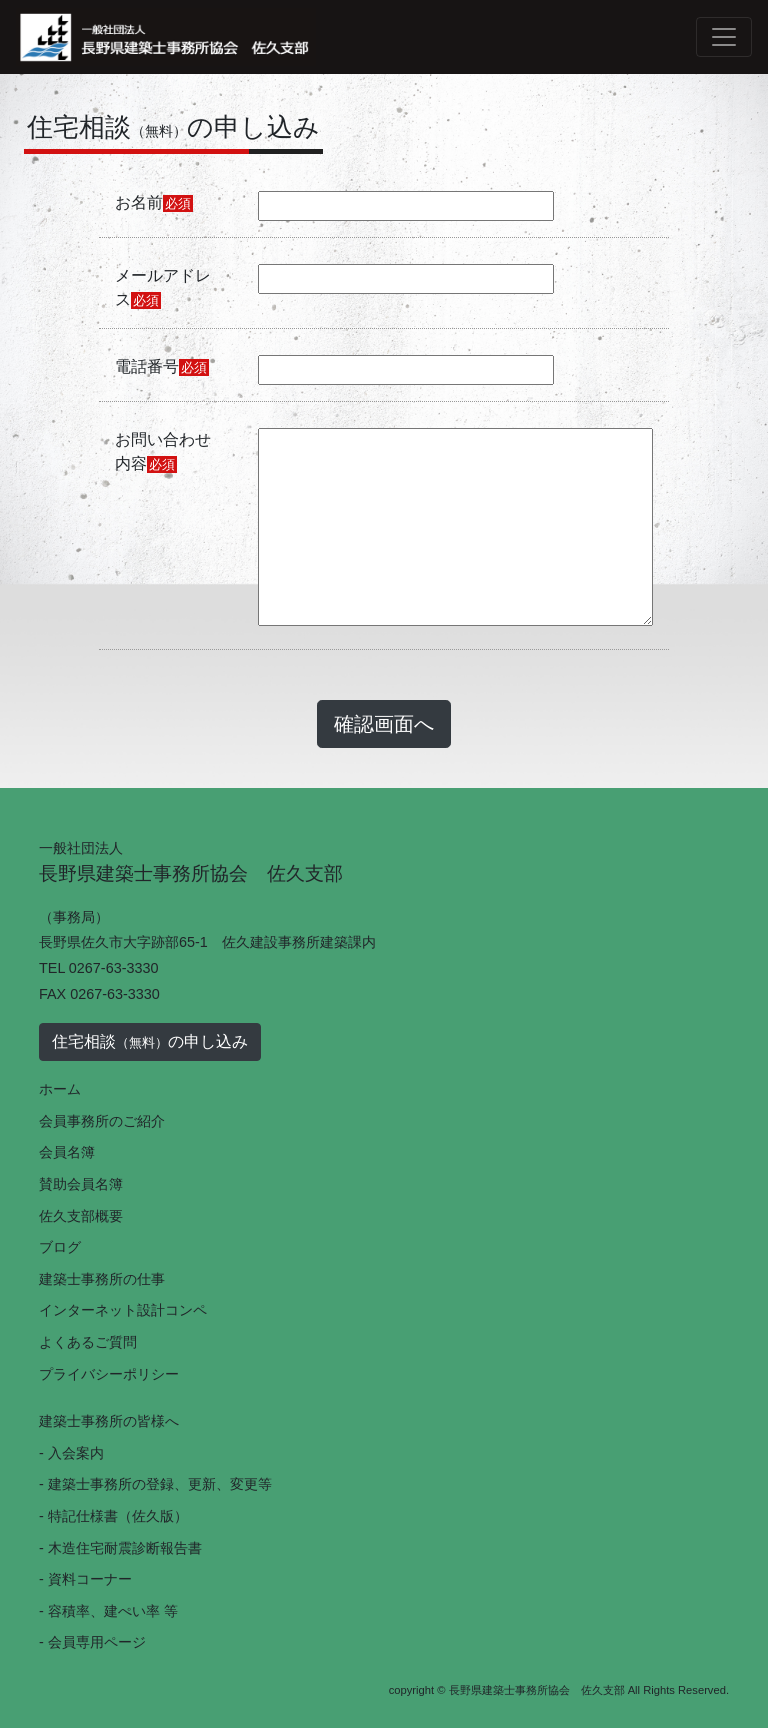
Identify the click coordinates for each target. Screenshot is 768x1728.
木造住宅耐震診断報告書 (125, 1548)
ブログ (60, 1247)
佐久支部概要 (81, 1216)
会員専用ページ (97, 1642)
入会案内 (76, 1453)
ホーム (60, 1089)
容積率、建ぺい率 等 (113, 1611)
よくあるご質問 (88, 1342)
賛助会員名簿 (81, 1184)
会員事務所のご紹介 (102, 1121)
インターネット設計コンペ (123, 1310)
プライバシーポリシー (109, 1374)
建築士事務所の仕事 (102, 1279)
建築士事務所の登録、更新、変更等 (160, 1484)
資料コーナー (90, 1579)
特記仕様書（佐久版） (118, 1516)
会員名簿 (67, 1152)
